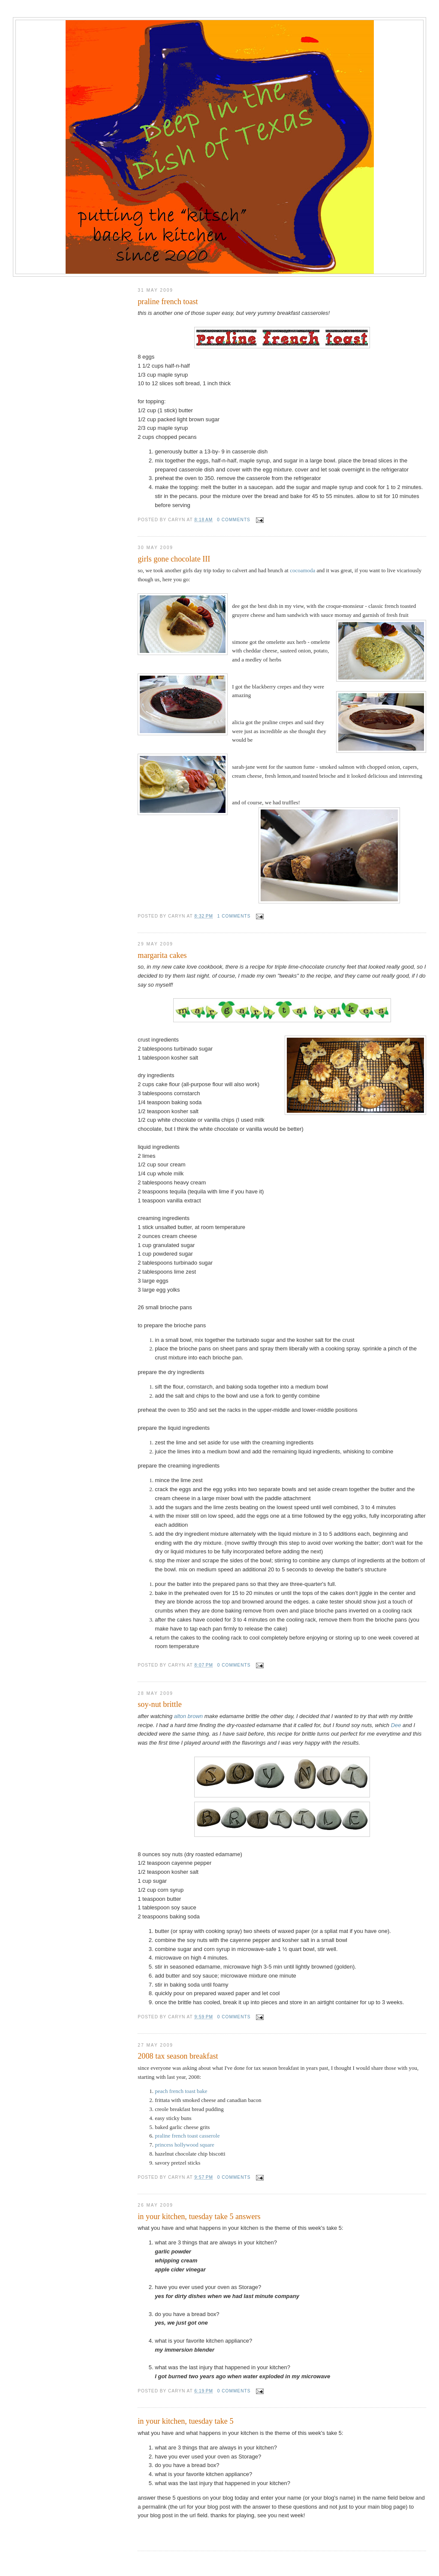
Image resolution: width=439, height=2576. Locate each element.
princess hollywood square (184, 2144)
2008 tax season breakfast (178, 2056)
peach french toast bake (181, 2091)
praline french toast (168, 301)
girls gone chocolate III (174, 559)
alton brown (188, 1716)
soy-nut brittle (160, 1704)
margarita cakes (162, 955)
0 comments (233, 519)
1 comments (234, 916)
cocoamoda (302, 570)
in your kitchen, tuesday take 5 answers (199, 2216)
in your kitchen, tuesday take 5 (185, 2421)
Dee (396, 1725)
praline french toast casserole (187, 2135)
